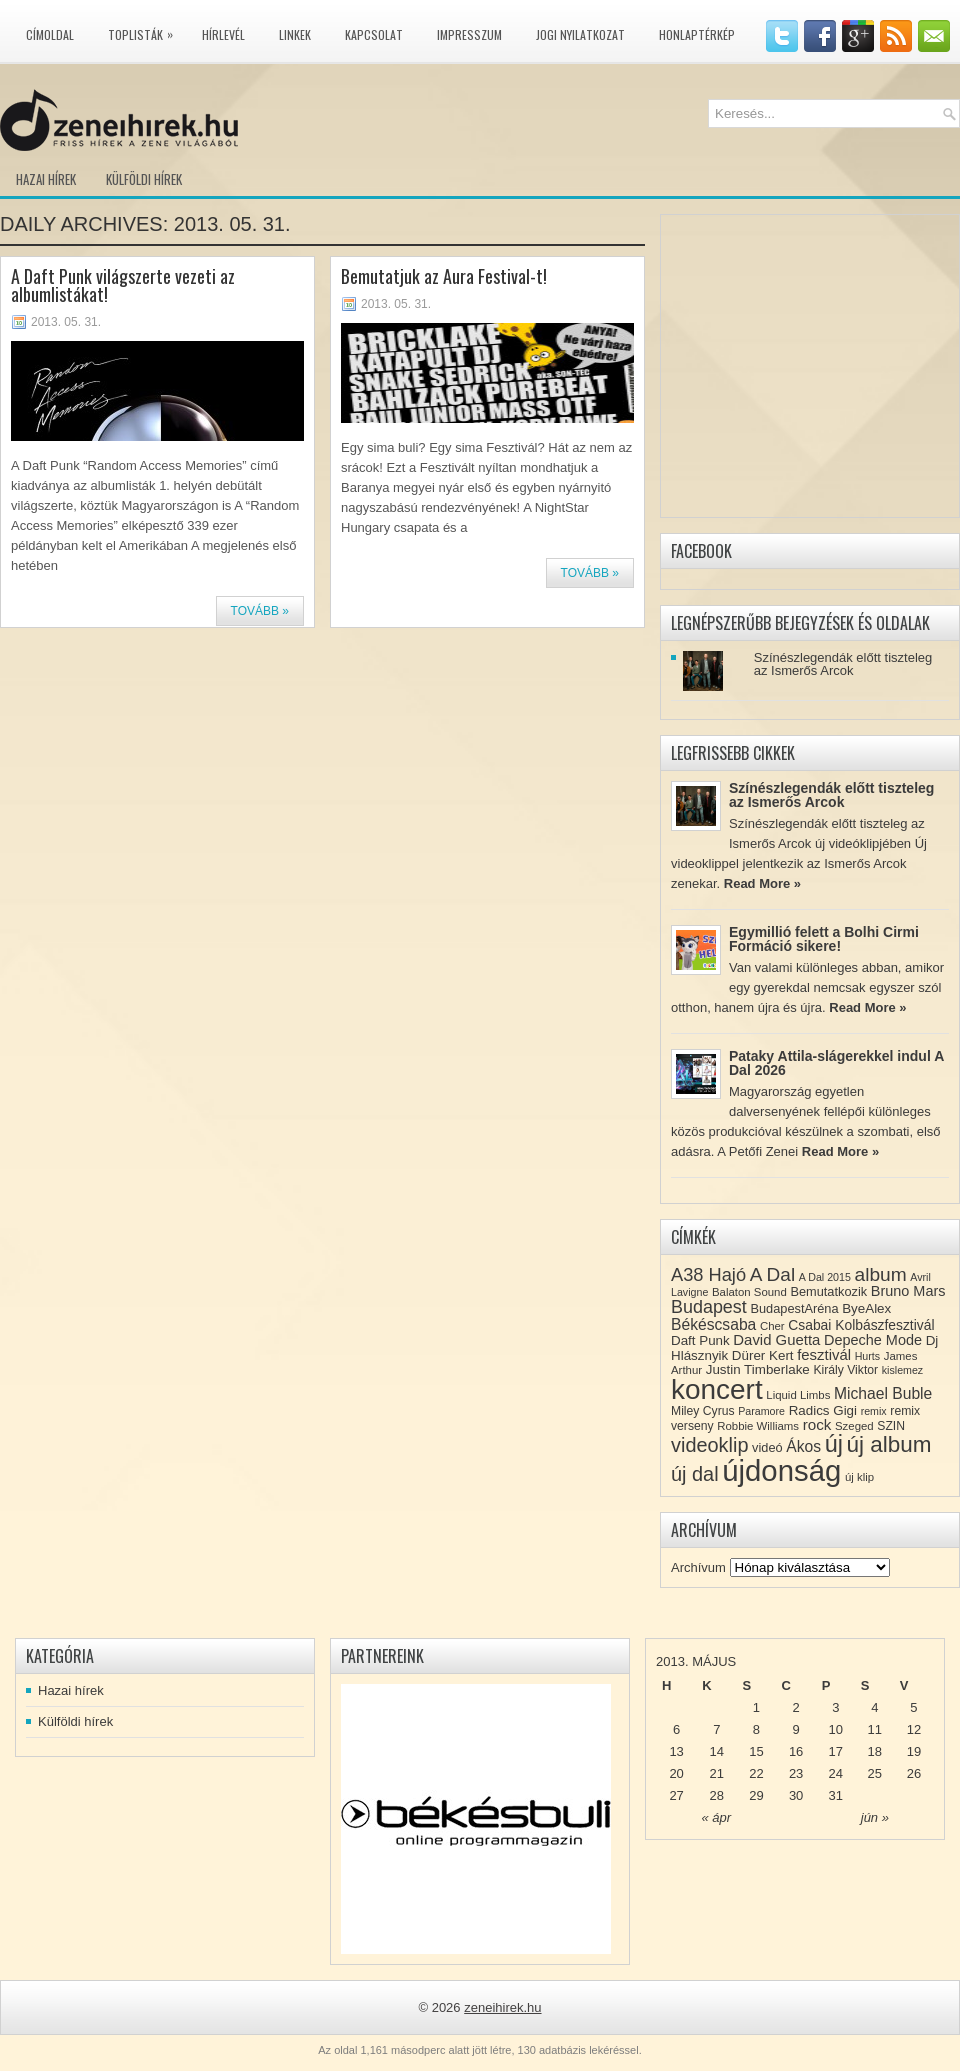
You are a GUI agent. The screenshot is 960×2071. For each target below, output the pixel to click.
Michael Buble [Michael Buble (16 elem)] (883, 1393)
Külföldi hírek (144, 179)
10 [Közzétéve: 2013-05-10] (836, 1729)
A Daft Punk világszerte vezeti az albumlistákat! (123, 285)
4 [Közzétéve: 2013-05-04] (874, 1707)
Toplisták (145, 31)
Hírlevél (223, 34)
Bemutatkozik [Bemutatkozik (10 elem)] (828, 1291)
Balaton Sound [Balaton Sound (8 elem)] (749, 1292)
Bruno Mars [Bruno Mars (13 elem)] (908, 1291)
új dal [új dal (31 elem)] (695, 1474)
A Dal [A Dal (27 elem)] (772, 1274)
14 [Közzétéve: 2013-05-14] (717, 1751)
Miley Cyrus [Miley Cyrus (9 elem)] (703, 1411)
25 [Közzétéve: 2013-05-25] (875, 1773)
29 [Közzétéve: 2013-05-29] (756, 1795)
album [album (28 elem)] (881, 1274)
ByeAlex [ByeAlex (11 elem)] (866, 1308)
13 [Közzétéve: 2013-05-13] (676, 1751)
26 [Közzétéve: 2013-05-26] (914, 1773)
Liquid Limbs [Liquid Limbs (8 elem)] (798, 1395)
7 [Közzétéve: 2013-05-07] (716, 1729)
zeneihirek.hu (502, 2007)
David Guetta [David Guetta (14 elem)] (776, 1340)
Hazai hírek (46, 179)
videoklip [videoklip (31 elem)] (709, 1445)
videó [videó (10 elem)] (767, 1447)
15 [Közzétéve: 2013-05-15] (756, 1751)
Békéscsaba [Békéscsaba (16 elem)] (713, 1324)
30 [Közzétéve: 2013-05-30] (796, 1795)
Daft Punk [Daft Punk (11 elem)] (700, 1340)
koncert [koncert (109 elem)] (717, 1389)
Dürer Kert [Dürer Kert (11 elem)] (763, 1355)
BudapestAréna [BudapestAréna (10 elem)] (794, 1308)
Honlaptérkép (697, 34)
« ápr (716, 1817)
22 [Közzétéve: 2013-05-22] (756, 1773)
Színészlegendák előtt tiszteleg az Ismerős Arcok (843, 664)
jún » (875, 1817)
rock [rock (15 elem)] (817, 1424)
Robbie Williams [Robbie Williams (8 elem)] (758, 1426)
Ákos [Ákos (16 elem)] (803, 1446)
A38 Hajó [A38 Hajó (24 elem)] (708, 1274)
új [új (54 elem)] (834, 1444)
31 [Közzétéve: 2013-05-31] (836, 1795)
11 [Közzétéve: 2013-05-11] (875, 1729)
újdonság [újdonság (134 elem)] (781, 1470)
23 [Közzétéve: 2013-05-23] (796, 1773)
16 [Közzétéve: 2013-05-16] (796, 1751)
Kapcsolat (374, 34)
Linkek (295, 34)
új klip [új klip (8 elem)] (859, 1477)
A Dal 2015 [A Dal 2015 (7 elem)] (825, 1277)
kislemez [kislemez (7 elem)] (902, 1370)
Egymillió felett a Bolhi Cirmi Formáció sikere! (824, 939)
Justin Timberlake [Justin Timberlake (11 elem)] (758, 1369)
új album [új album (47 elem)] (889, 1444)
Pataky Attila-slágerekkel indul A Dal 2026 (836, 1063)
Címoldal (50, 34)
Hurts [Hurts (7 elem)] (867, 1356)
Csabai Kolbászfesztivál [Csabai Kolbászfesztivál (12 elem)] (861, 1325)
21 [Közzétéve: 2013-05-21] (717, 1773)
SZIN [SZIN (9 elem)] (891, 1426)
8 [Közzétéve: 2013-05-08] (756, 1729)
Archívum (698, 1567)
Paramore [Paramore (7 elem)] (761, 1411)
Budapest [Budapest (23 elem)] (709, 1307)
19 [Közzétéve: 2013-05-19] (914, 1751)
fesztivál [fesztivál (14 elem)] (824, 1355)
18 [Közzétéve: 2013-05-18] (875, 1751)
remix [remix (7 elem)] (874, 1411)
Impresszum (469, 34)
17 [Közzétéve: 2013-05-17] (836, 1751)
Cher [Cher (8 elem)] (772, 1326)
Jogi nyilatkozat (580, 34)
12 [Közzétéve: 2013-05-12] (914, 1729)
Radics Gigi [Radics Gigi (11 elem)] (823, 1410)
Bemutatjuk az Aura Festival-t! (444, 276)
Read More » (762, 883)
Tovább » (260, 611)
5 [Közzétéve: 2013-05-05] (913, 1707)
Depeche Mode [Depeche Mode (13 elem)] (873, 1340)
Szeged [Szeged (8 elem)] (854, 1426)
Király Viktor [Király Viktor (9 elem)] (845, 1370)
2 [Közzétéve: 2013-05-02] (795, 1707)
